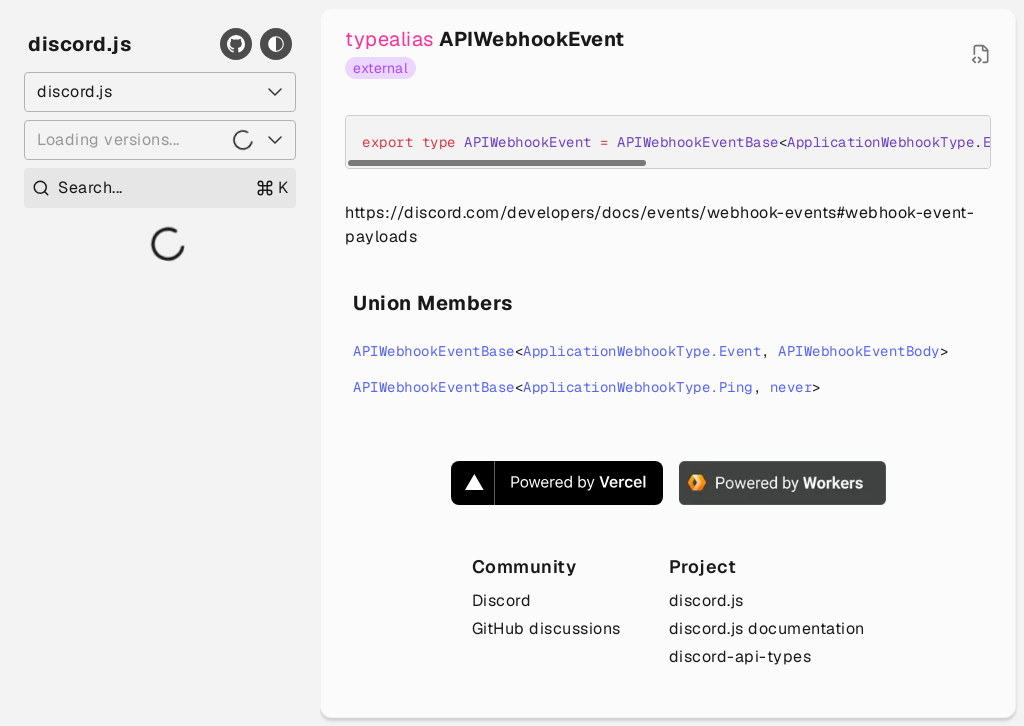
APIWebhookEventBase (434, 351)
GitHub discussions (546, 628)
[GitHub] (236, 44)
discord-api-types (740, 656)
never (791, 387)
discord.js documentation (767, 628)
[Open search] (160, 188)
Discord (502, 600)
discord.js (79, 44)
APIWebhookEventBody (859, 351)
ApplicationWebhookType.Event (642, 351)
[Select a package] (160, 92)
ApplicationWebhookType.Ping (638, 387)
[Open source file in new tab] (981, 54)
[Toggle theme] (276, 44)
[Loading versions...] (160, 140)
